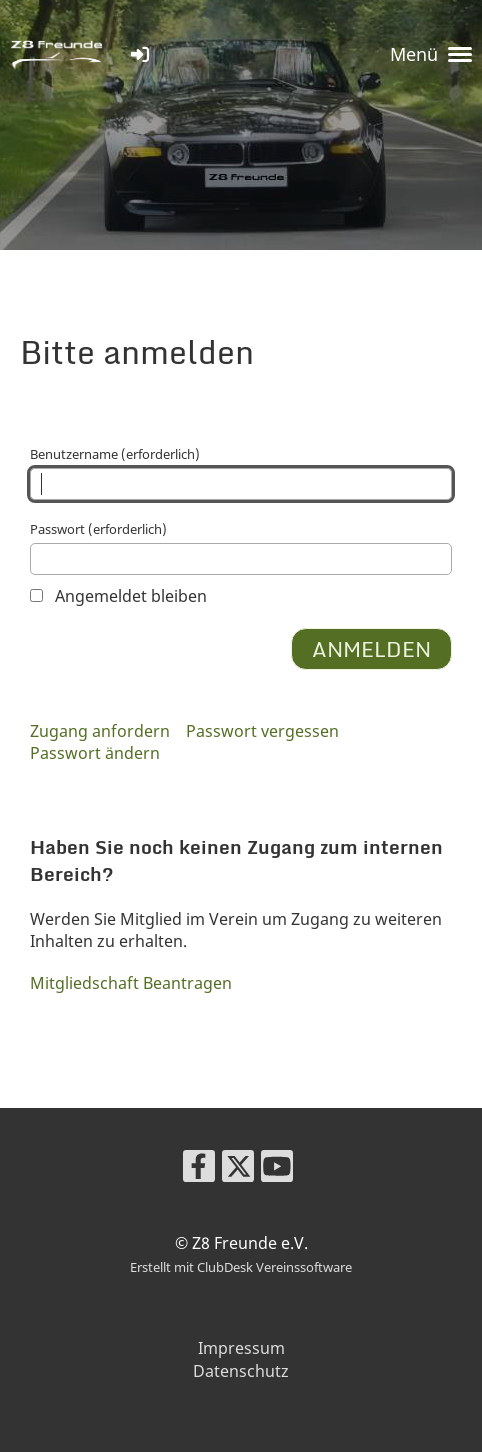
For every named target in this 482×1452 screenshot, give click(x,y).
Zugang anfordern (100, 731)
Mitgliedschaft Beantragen (131, 983)
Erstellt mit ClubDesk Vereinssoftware (241, 1267)
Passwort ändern (95, 753)
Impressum (241, 1348)
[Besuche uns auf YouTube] (277, 1169)
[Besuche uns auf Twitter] (238, 1169)
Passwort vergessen (262, 731)
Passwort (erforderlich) (241, 547)
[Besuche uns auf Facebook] (199, 1169)
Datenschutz (241, 1371)
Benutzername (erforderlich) (241, 472)
